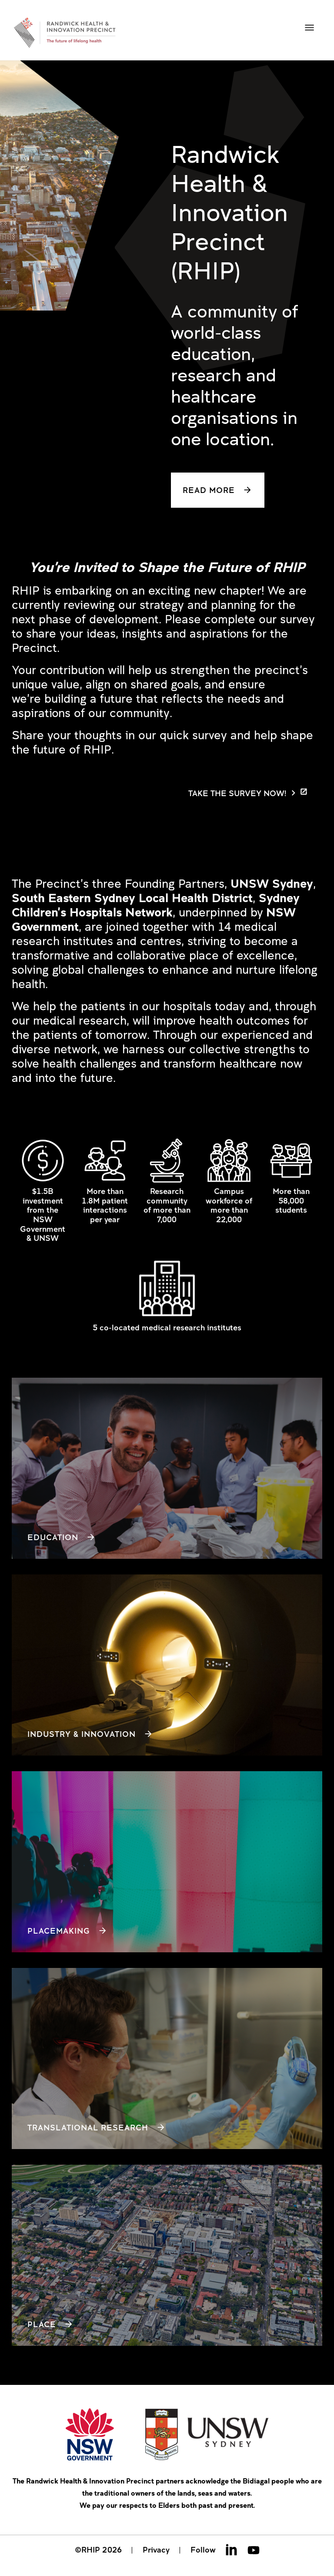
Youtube (253, 2549)
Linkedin (231, 2549)
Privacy (156, 2549)
